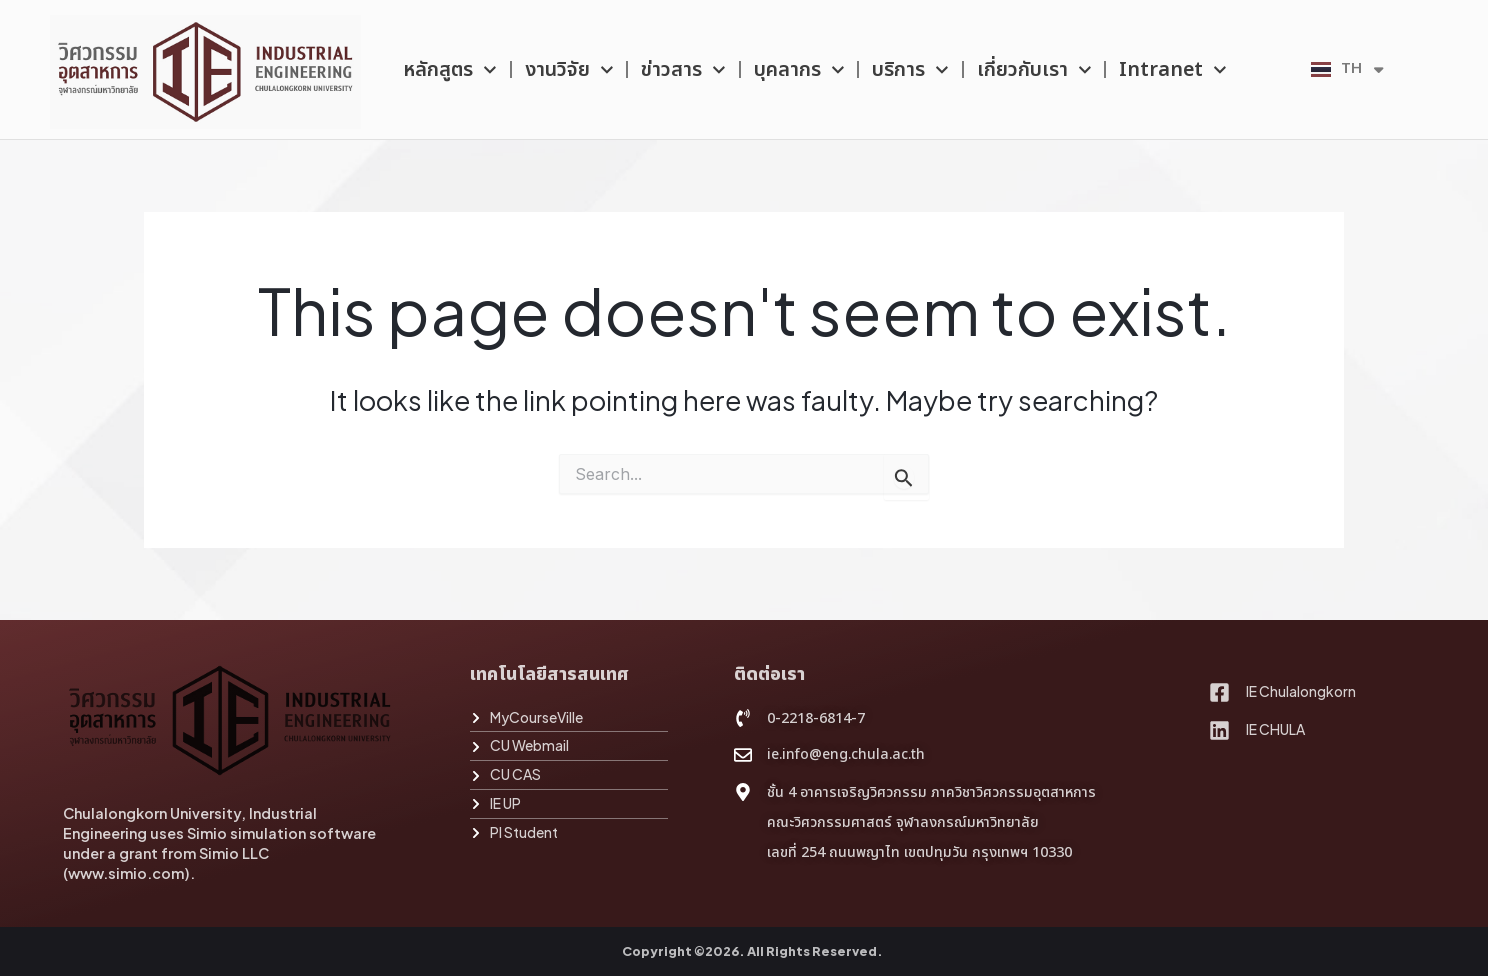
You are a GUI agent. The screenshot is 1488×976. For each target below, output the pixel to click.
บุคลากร (799, 70)
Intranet (1173, 70)
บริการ (910, 70)
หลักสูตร (450, 70)
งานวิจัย (569, 70)
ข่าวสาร (683, 70)
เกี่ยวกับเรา (1034, 70)
